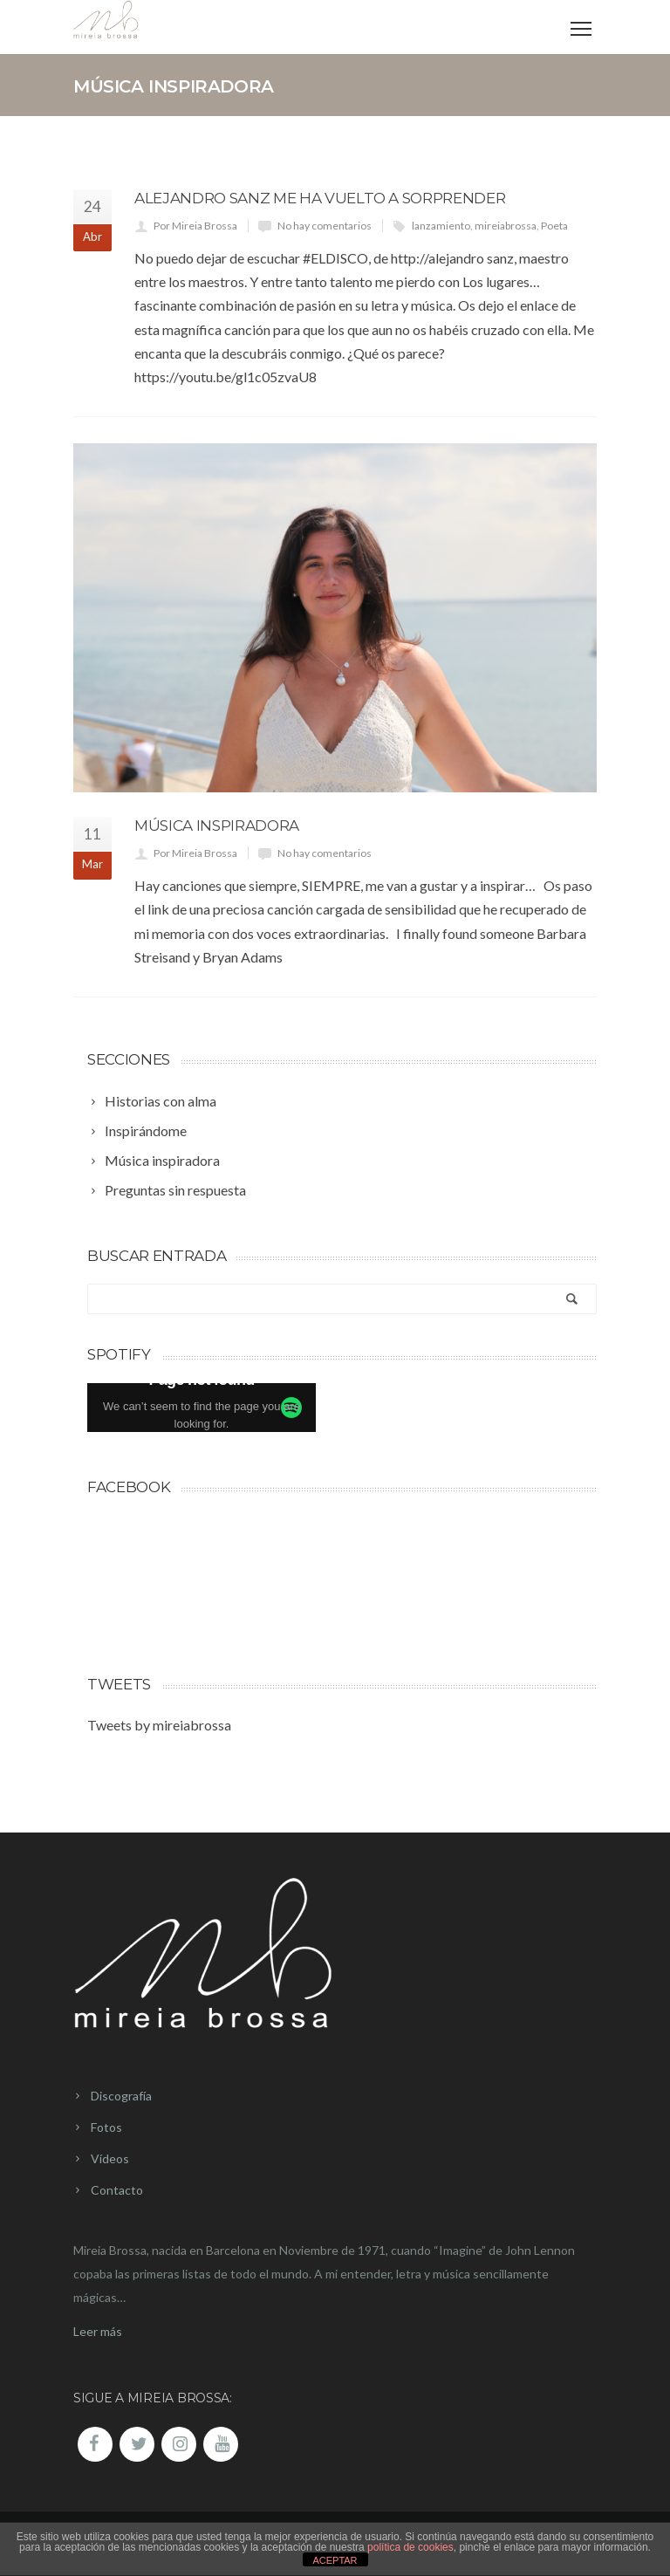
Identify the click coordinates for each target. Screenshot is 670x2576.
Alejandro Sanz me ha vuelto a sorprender (319, 198)
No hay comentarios (324, 225)
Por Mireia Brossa (195, 225)
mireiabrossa (506, 225)
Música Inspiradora (216, 825)
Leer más (97, 2331)
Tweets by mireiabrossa (159, 1724)
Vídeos (110, 2158)
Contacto (117, 2189)
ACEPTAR (334, 2560)
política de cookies (410, 2547)
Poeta (554, 225)
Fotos (106, 2127)
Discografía (121, 2095)
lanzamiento (441, 225)
